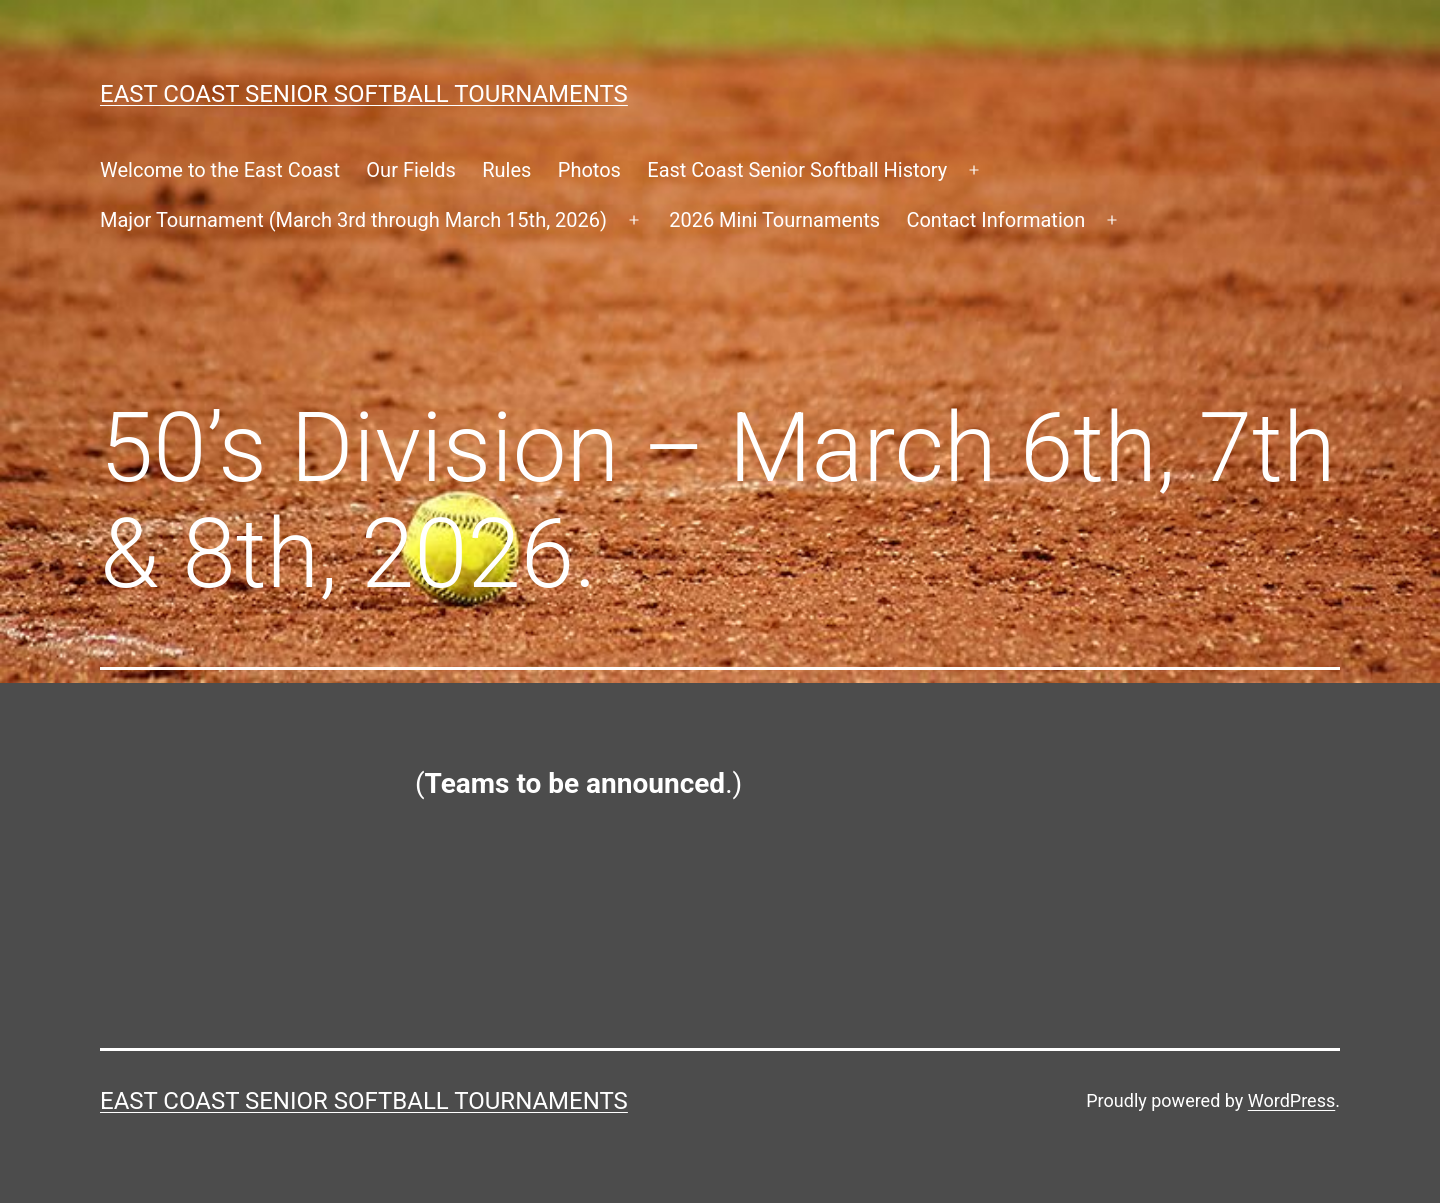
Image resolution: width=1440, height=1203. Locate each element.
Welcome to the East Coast (220, 170)
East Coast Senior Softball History (797, 170)
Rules (506, 170)
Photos (589, 170)
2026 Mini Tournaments (774, 220)
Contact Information (995, 220)
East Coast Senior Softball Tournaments (364, 94)
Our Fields (411, 170)
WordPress (1291, 1100)
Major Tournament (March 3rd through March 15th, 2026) (353, 220)
